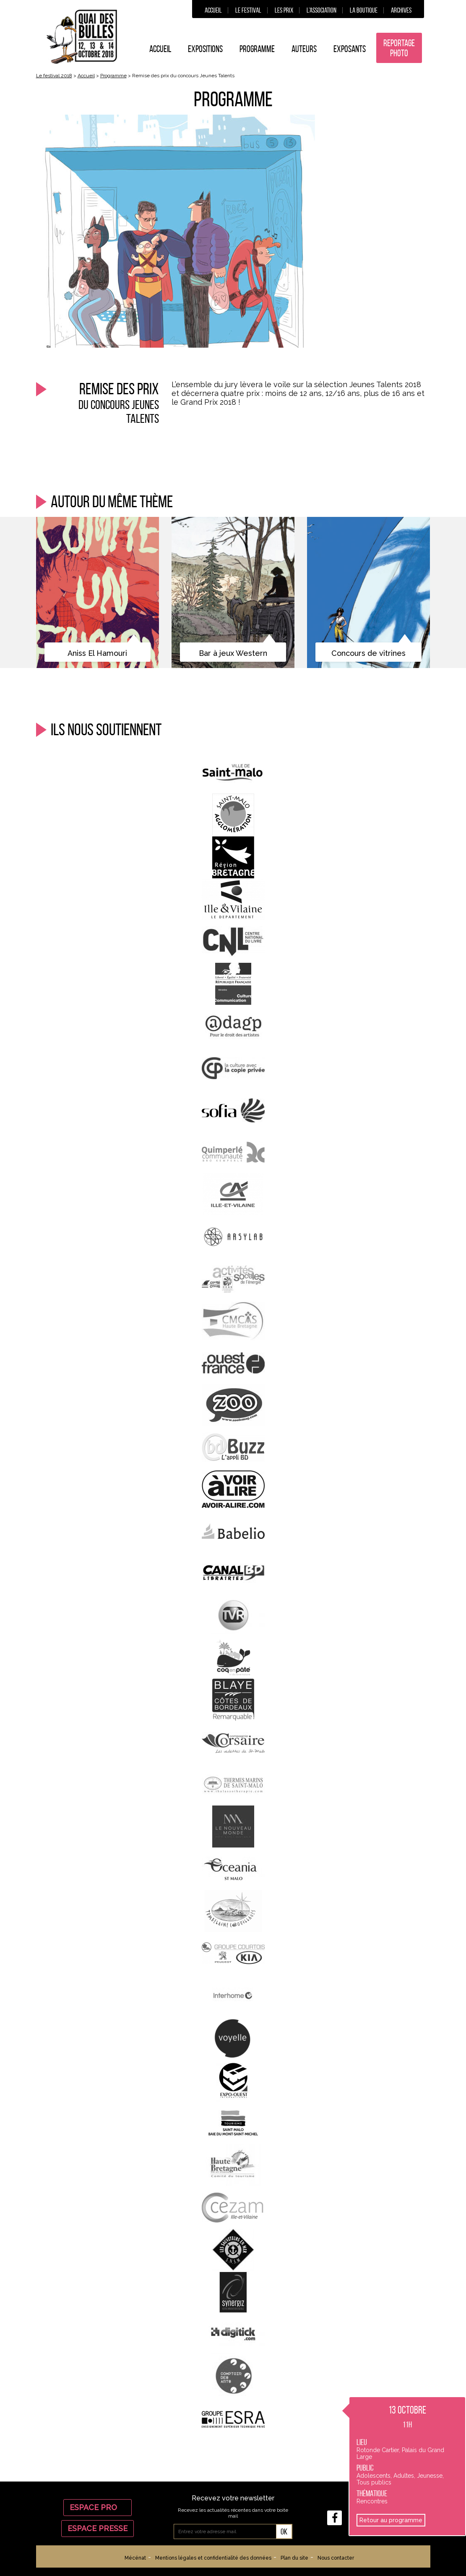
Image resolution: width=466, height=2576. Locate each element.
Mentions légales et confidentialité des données (213, 2558)
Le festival (248, 10)
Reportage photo (399, 48)
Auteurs (304, 49)
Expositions (205, 49)
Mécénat (135, 2558)
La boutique (363, 10)
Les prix (284, 10)
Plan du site (294, 2558)
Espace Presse (98, 2528)
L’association (321, 10)
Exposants (349, 49)
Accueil (213, 10)
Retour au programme (390, 2520)
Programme (257, 49)
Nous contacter (336, 2558)
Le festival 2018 (54, 76)
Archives (401, 10)
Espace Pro (97, 2507)
